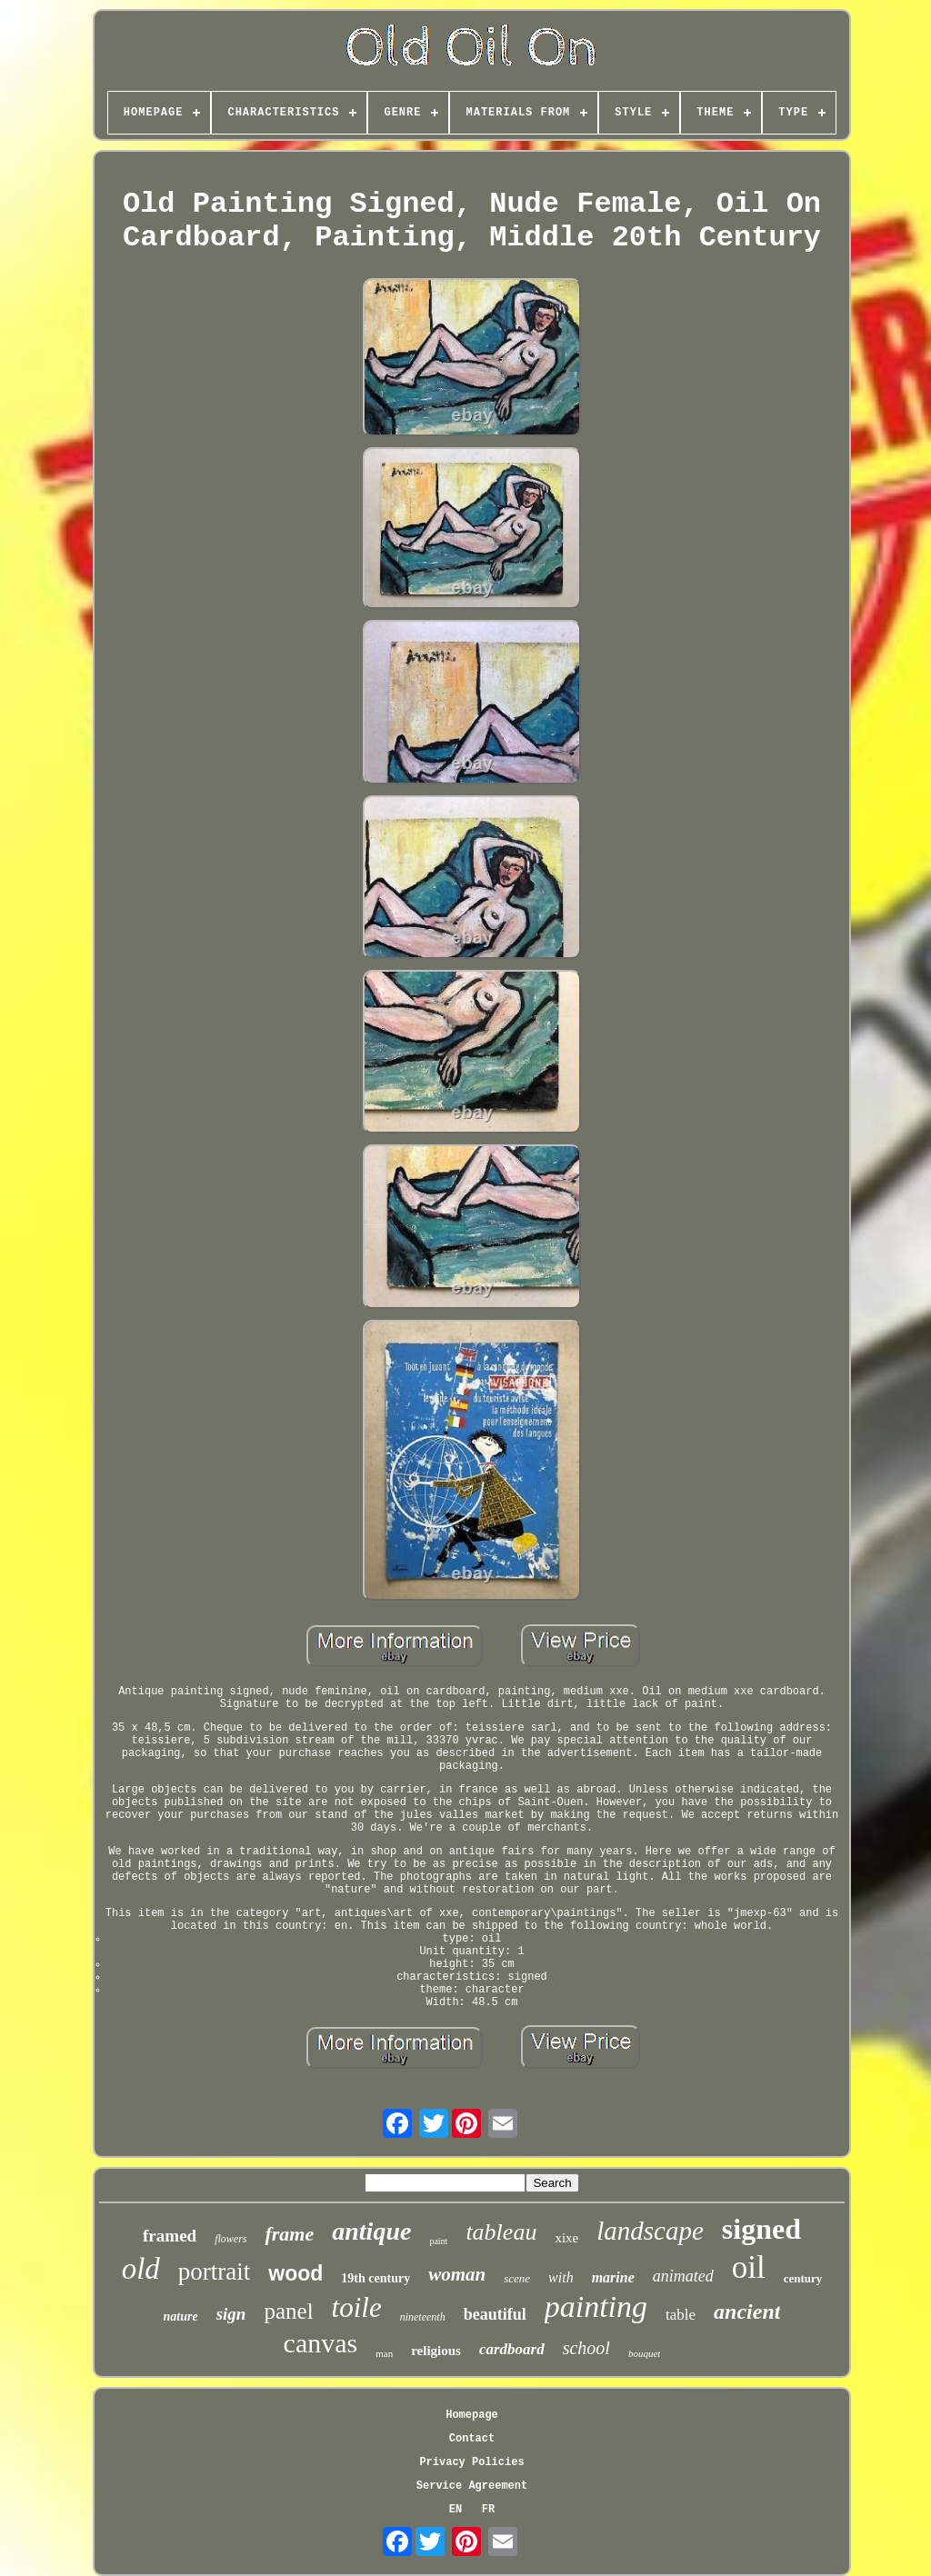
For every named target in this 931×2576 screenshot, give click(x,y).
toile (357, 2307)
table (681, 2314)
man (384, 2353)
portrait (214, 2271)
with (561, 2277)
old (141, 2268)
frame (289, 2233)
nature (181, 2316)
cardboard (512, 2349)
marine (613, 2277)
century (803, 2278)
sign (231, 2313)
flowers (230, 2238)
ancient (747, 2311)
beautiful (495, 2314)
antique (371, 2231)
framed (169, 2235)
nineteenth (422, 2317)
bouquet (644, 2353)
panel (288, 2311)
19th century (375, 2278)
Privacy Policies (471, 2462)
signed (761, 2228)
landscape (650, 2230)
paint (438, 2241)
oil (749, 2267)
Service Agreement (471, 2486)
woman (457, 2274)
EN (455, 2509)
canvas (321, 2343)
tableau (501, 2232)
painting (596, 2306)
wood (295, 2273)
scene (517, 2278)
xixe (566, 2238)
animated (683, 2276)
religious (436, 2350)
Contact (472, 2438)
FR (488, 2509)
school (586, 2348)
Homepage (471, 2415)
